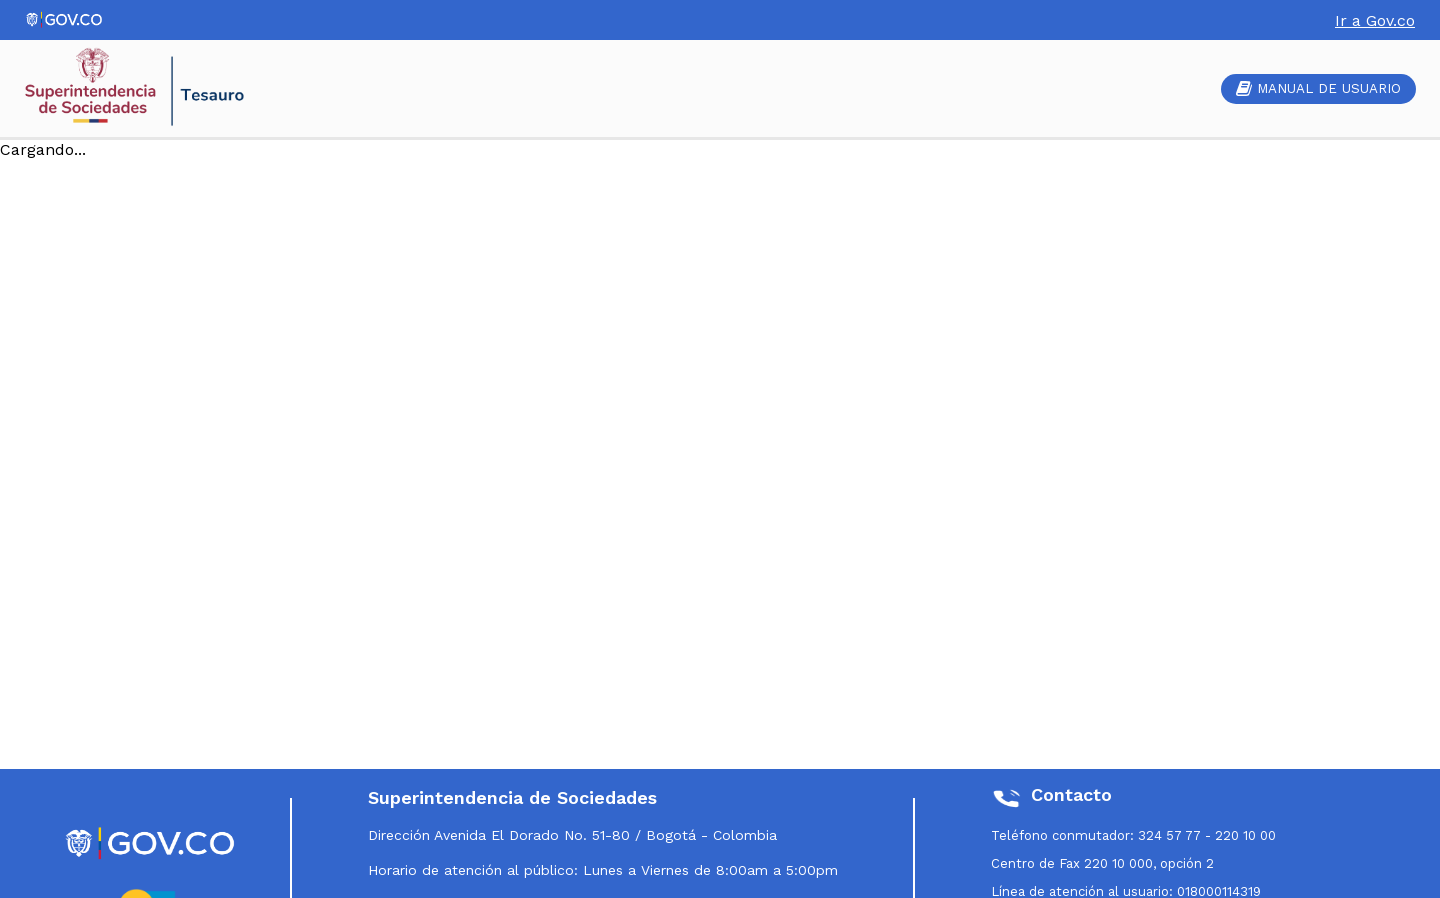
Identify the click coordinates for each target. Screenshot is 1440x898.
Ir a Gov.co (1375, 20)
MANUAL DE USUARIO (1318, 88)
